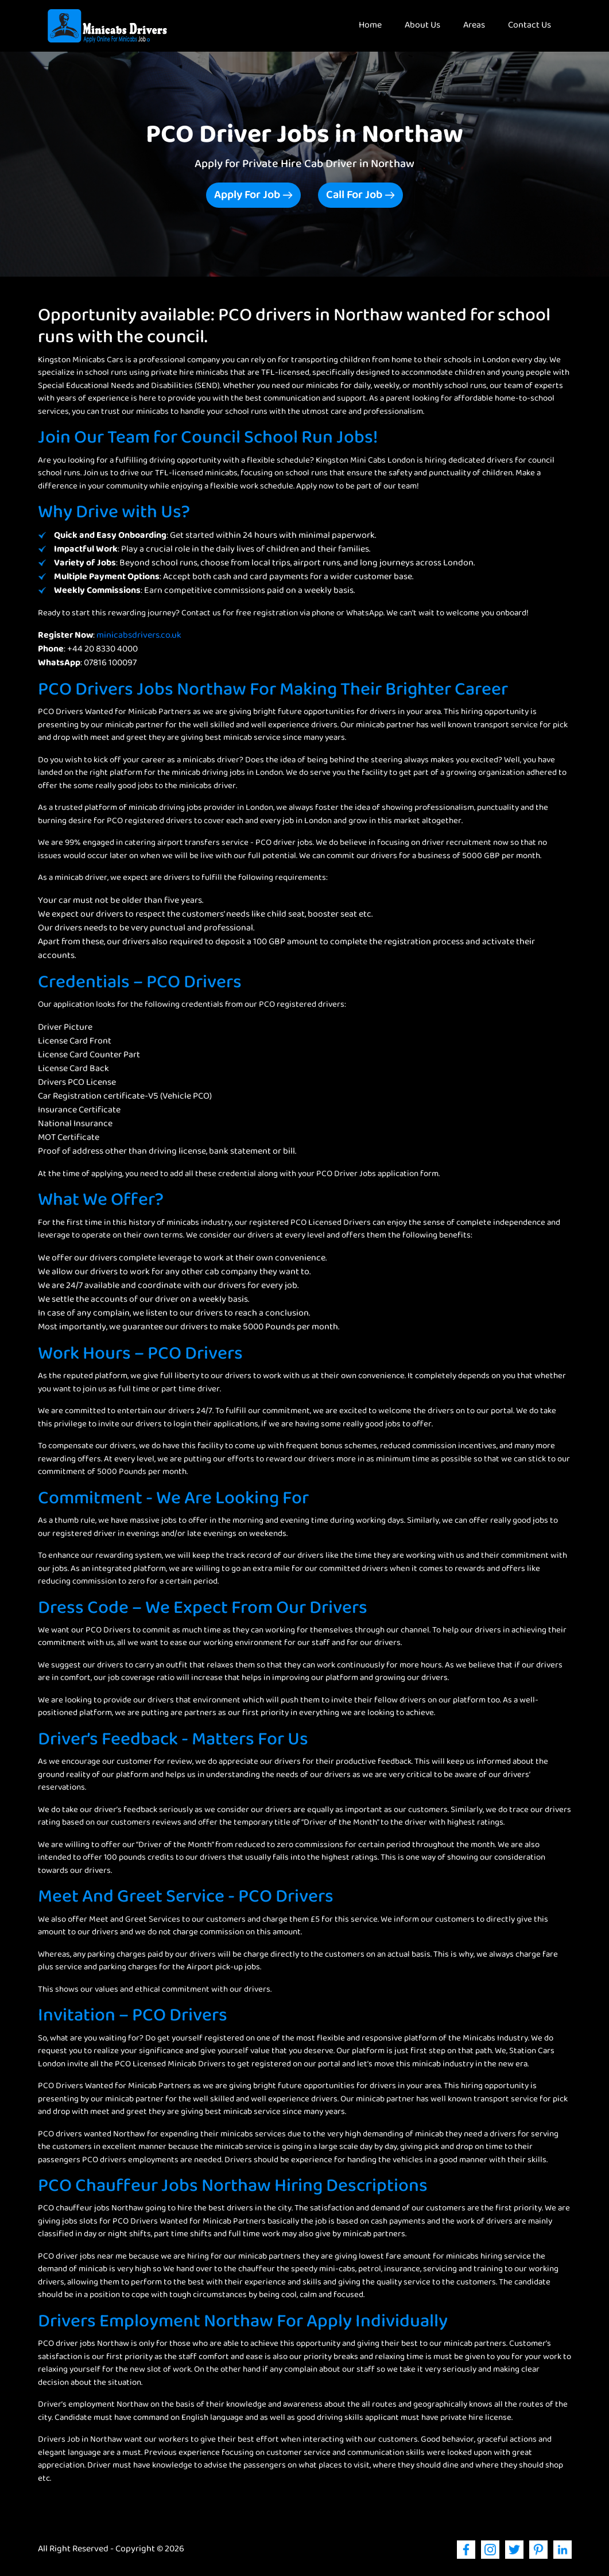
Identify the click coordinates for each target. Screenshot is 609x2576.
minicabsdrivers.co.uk (138, 635)
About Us (422, 25)
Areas (474, 25)
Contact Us (529, 25)
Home (376, 25)
